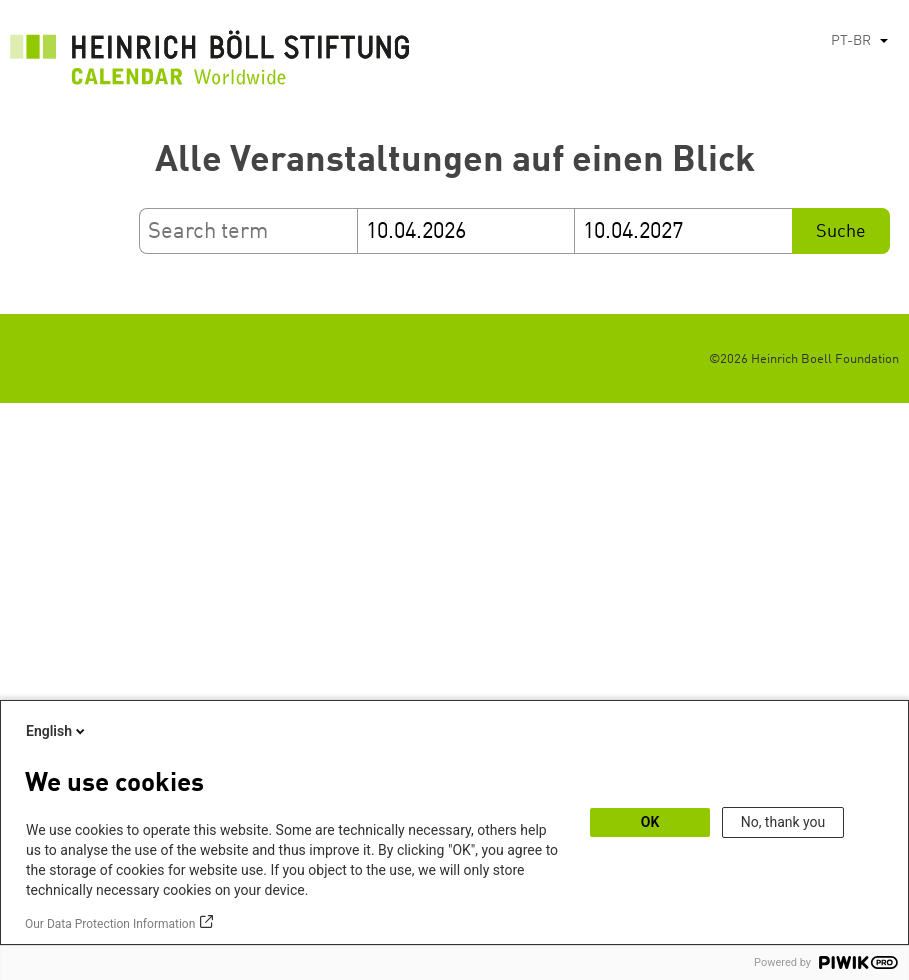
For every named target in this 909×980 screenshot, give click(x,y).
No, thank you (783, 822)
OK (650, 822)
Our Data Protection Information (110, 924)
